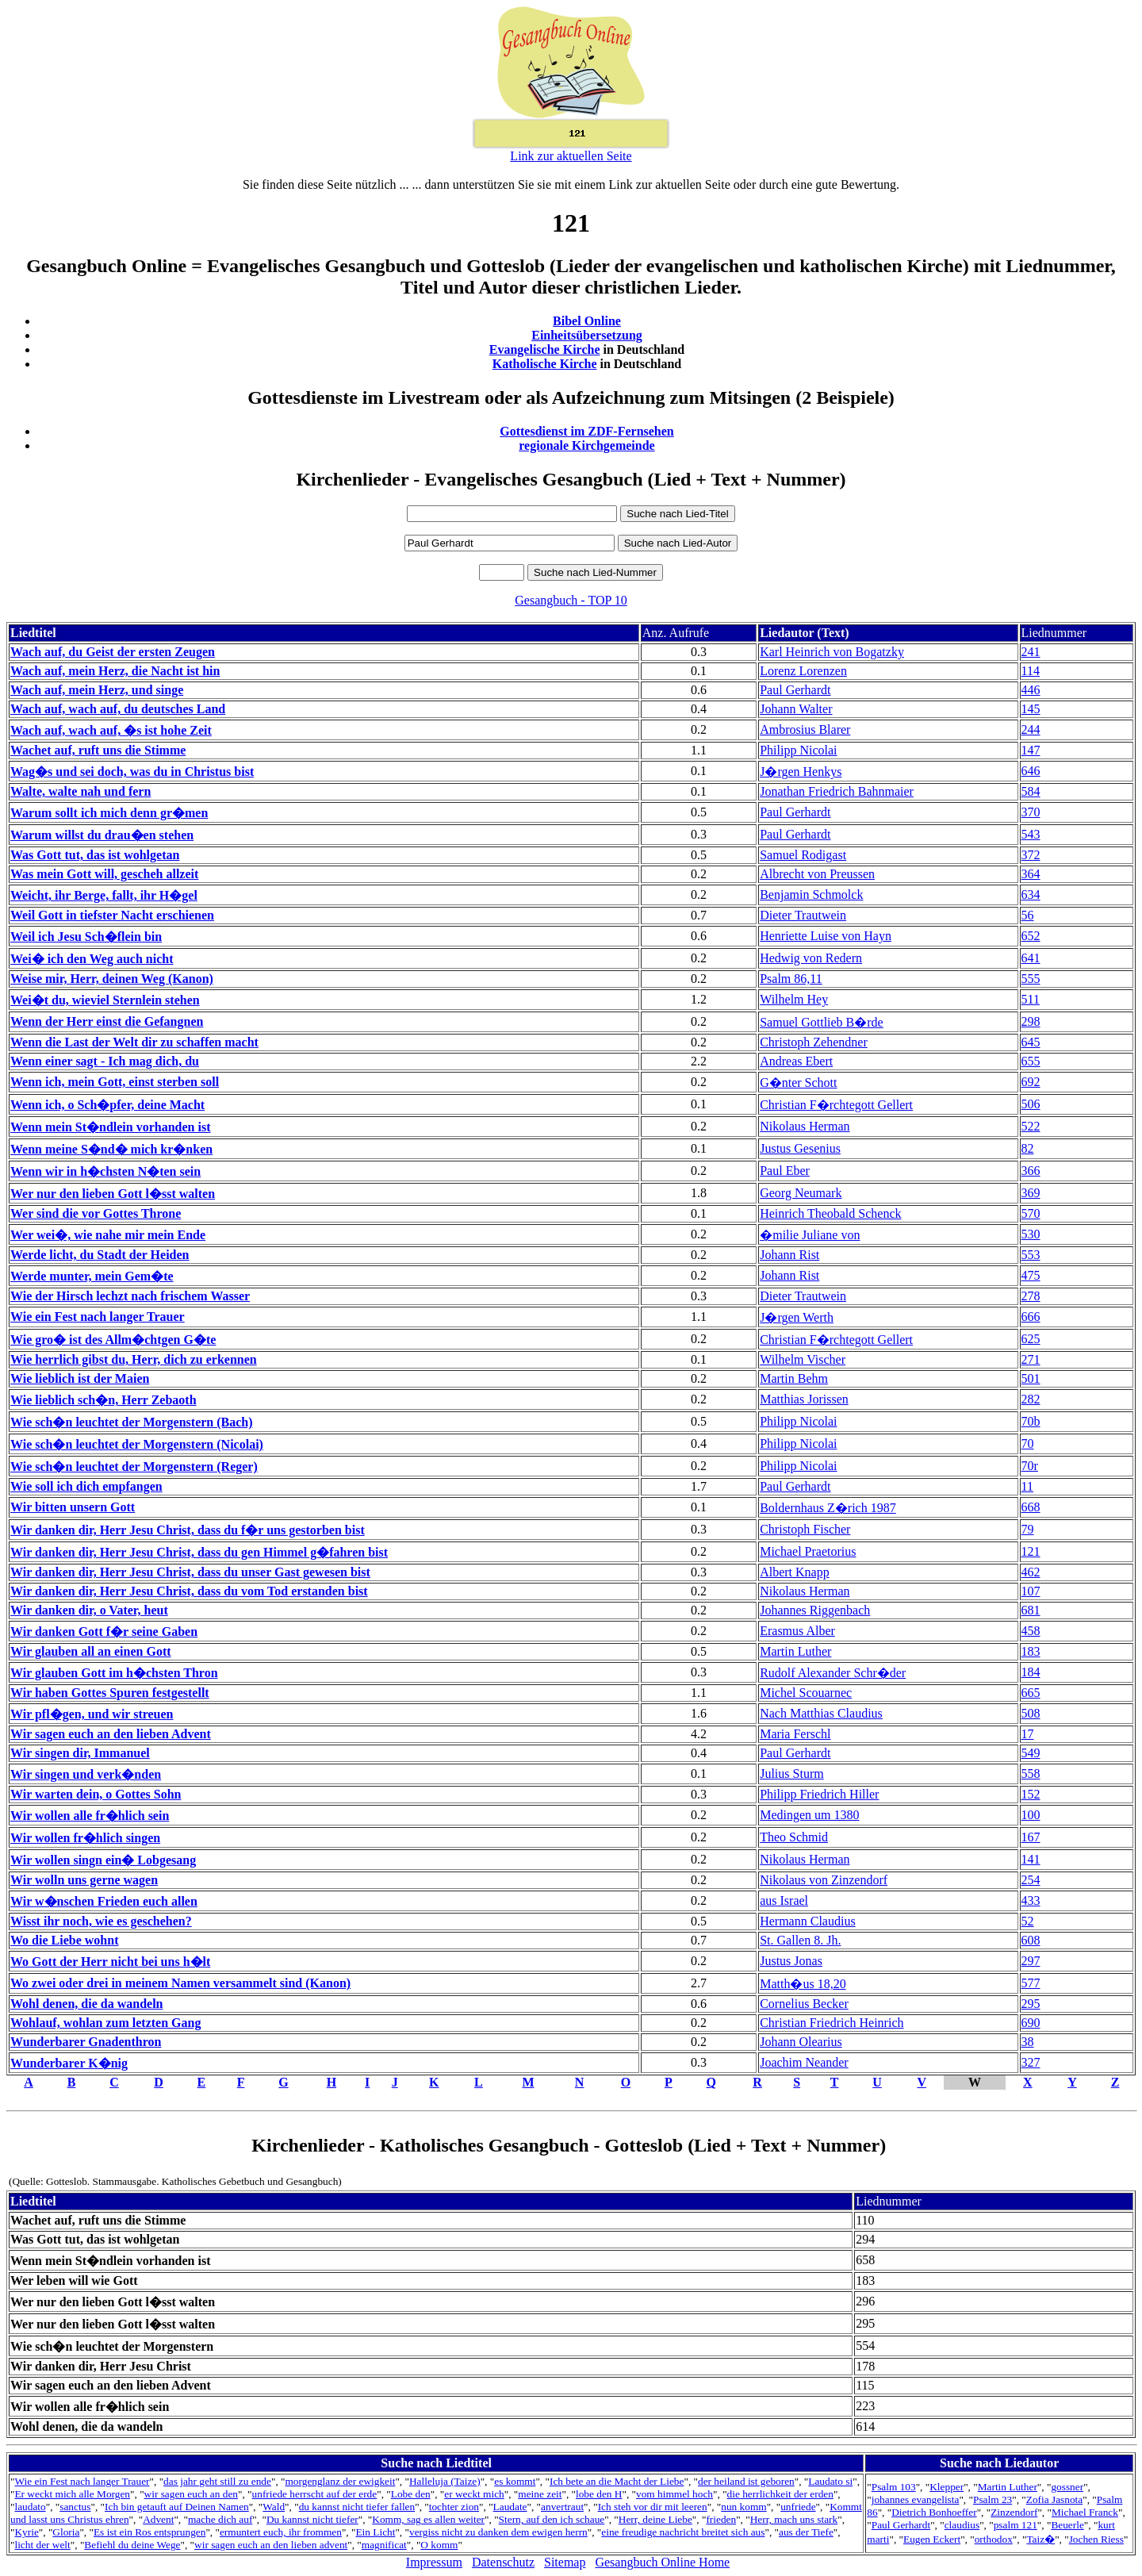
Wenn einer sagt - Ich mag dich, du (104, 1061)
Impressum (434, 2562)
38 (1027, 2041)
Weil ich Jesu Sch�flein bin (86, 936)
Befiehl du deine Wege (132, 2545)
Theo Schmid (794, 1837)
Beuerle (1067, 2525)
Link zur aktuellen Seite (570, 156)
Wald (274, 2507)
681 (1030, 1610)
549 (1030, 1753)
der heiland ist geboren (746, 2481)
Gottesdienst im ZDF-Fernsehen (587, 431)
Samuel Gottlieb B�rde (821, 1022)
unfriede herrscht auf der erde (314, 2494)
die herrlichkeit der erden (780, 2494)
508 (1030, 1713)
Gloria (65, 2532)
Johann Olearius (801, 2041)
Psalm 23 (992, 2499)
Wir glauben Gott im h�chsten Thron (114, 1673)
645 (1030, 1042)
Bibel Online (587, 321)
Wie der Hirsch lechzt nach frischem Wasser (130, 1296)
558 (1030, 1773)
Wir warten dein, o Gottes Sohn (95, 1794)
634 (1030, 894)
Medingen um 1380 (809, 1815)
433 (1030, 1900)
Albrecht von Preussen (817, 874)
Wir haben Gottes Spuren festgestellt (109, 1692)
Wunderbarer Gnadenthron (85, 2041)
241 (1030, 651)
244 (1030, 729)
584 (1030, 791)
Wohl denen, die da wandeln (86, 2003)
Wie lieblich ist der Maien (79, 1378)
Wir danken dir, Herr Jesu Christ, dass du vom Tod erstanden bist (189, 1591)
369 (1030, 1193)
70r (1029, 1465)
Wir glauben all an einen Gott (90, 1651)
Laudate (510, 2507)
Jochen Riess (1096, 2539)
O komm (439, 2545)
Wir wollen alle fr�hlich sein (89, 1815)
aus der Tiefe (806, 2532)
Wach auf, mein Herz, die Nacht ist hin (115, 671)
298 (1030, 1021)
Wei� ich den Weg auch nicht (92, 959)
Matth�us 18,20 (802, 1984)
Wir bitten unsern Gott (72, 1507)
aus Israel (784, 1900)
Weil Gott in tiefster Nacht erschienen (112, 915)
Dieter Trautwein (803, 915)
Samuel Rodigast (803, 855)
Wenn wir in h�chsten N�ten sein (105, 1171)
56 (1027, 915)
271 (1030, 1359)
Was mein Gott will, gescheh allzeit (104, 874)
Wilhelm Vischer (802, 1359)
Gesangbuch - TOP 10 (571, 600)
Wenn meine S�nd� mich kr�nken (111, 1149)
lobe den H (599, 2494)
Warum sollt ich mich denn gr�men (109, 813)
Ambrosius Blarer (805, 729)
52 (1027, 1921)
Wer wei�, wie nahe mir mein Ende (107, 1235)
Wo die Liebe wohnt (64, 1940)
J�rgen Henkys (800, 771)
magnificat (384, 2545)
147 (1030, 750)
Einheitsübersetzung (586, 335)
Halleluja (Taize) (445, 2481)
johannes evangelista (916, 2499)
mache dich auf (220, 2519)
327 (1030, 2062)
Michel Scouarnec (806, 1692)
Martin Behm (794, 1378)
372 (1030, 855)
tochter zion (454, 2507)
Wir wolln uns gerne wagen (84, 1880)
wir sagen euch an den (191, 2494)
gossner (1067, 2487)
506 (1030, 1104)
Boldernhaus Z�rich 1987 (828, 1508)
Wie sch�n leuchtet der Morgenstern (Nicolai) (136, 1444)
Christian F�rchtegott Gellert (836, 1104)
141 (1030, 1859)
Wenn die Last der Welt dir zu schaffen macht (134, 1042)
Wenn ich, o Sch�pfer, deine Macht (107, 1104)
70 (1027, 1443)
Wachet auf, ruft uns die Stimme (98, 750)
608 (1030, 1940)
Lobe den (411, 2494)
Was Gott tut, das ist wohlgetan (94, 855)
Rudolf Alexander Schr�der (833, 1673)
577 (1030, 1983)
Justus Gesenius (800, 1148)
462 (1030, 1572)
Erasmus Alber (797, 1630)
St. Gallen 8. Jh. (800, 1940)
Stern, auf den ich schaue (552, 2519)
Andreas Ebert (796, 1061)
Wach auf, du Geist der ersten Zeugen (112, 651)
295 (1030, 2003)
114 (1030, 671)
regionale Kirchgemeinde (586, 445)
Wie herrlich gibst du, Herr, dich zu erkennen (133, 1359)
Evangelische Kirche (544, 349)
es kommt (514, 2481)
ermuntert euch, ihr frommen (281, 2532)
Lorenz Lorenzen (803, 671)
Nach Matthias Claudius (821, 1713)
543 (1030, 834)
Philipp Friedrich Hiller (819, 1794)
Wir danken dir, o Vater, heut (89, 1610)
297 (1030, 1961)
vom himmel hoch (674, 2494)
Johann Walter (796, 709)
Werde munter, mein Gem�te (92, 1276)
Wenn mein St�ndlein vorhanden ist (110, 1127)
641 (1030, 958)
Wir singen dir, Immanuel (80, 1753)
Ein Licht (375, 2532)
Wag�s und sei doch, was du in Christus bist (132, 771)
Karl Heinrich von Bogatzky (832, 651)
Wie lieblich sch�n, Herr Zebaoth (103, 1400)
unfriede (797, 2507)
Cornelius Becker (804, 2003)
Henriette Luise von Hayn (825, 935)
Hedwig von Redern (811, 958)
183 (1030, 1651)
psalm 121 (1015, 2525)
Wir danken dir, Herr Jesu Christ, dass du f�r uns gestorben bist (187, 1530)
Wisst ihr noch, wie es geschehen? (101, 1921)
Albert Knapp (795, 1572)
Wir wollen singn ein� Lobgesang (103, 1860)
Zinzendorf (1014, 2512)
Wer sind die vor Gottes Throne (95, 1213)
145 (1030, 709)
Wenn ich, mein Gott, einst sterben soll (114, 1081)
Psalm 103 (894, 2487)
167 (1030, 1837)
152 (1030, 1794)
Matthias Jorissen (804, 1399)
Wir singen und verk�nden (85, 1774)
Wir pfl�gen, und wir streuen (92, 1714)
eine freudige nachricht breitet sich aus (683, 2532)
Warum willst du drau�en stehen (102, 835)
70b (1030, 1421)
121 (1030, 1551)
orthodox (994, 2539)
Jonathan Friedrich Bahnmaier (837, 791)
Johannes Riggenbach (815, 1610)
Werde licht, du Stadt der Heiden (100, 1254)
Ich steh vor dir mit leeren (652, 2507)
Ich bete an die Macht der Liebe (617, 2481)
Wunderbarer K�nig (69, 2063)
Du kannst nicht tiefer (312, 2519)
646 (1030, 770)
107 (1030, 1591)
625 (1030, 1339)
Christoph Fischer (805, 1529)
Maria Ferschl (795, 1734)
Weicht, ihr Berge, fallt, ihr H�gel (103, 895)
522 (1030, 1126)
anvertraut (562, 2507)
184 (1030, 1672)
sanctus (74, 2507)
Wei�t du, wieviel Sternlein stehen (105, 1000)
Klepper (946, 2487)
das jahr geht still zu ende (217, 2481)
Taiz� (1040, 2539)
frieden (721, 2519)
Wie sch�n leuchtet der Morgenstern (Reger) (134, 1466)
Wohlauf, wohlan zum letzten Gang (105, 2022)
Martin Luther (795, 1651)
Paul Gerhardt (795, 690)
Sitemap (564, 2562)
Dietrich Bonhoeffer (933, 2512)
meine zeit (539, 2494)
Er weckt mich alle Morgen (72, 2494)
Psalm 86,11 (791, 978)
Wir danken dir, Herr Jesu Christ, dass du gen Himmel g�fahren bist (199, 1552)
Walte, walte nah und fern (80, 791)
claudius (962, 2525)
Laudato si (830, 2481)
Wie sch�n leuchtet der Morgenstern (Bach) (131, 1422)
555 (1030, 978)
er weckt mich (474, 2494)
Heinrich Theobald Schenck (830, 1213)
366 (1030, 1170)
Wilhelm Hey (794, 999)
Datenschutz (503, 2562)
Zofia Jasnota (1054, 2499)
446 (1030, 690)
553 (1030, 1254)
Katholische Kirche (544, 363)
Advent (158, 2519)
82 (1027, 1148)
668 (1030, 1507)
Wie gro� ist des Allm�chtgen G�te (113, 1339)
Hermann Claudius (807, 1921)
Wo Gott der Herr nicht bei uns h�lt (110, 1961)
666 (1030, 1316)
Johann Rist (789, 1254)
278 (1030, 1296)
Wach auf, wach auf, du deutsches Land (117, 709)
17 (1027, 1734)
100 (1030, 1815)
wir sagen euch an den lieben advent (270, 2545)
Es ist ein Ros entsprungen (149, 2532)
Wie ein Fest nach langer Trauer (97, 1316)
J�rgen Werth (797, 1317)
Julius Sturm (791, 1773)
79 (1027, 1529)
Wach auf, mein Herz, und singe (96, 690)
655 (1030, 1061)
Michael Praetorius (808, 1551)
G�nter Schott (798, 1082)
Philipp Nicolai (798, 750)
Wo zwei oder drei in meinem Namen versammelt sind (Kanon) (180, 1983)
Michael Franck (1085, 2512)
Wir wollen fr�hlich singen (85, 1838)
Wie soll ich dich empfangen (86, 1486)
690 (1030, 2022)
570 (1030, 1213)
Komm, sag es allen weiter (428, 2519)
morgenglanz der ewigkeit (340, 2481)
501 (1030, 1378)
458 (1030, 1630)
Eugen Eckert (931, 2539)
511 (1030, 999)
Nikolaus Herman (804, 1126)
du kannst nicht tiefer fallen (357, 2507)
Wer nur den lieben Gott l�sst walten (112, 1193)
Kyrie (26, 2532)
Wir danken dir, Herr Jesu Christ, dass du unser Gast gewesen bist (190, 1572)
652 (1030, 935)
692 (1030, 1081)
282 (1030, 1399)
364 (1030, 874)
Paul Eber (785, 1170)
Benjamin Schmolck (811, 894)
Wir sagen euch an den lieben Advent (110, 1734)
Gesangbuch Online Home (662, 2562)
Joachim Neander (804, 2062)
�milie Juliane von (810, 1235)
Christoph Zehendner (814, 1042)
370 (1030, 812)
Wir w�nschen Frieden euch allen (103, 1901)
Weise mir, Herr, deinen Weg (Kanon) (111, 978)
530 (1030, 1234)
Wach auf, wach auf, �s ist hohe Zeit (111, 730)
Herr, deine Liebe (655, 2519)
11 (1027, 1486)
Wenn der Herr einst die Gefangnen (106, 1021)
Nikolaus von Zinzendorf (823, 1880)
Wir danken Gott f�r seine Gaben (103, 1631)
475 (1030, 1275)
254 (1030, 1880)
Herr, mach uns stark (794, 2519)
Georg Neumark (800, 1193)
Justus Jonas (791, 1961)
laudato (29, 2507)
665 (1030, 1692)
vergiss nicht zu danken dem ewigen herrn (498, 2532)
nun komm (743, 2507)
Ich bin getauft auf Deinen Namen (177, 2507)
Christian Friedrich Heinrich (831, 2022)
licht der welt (42, 2545)
